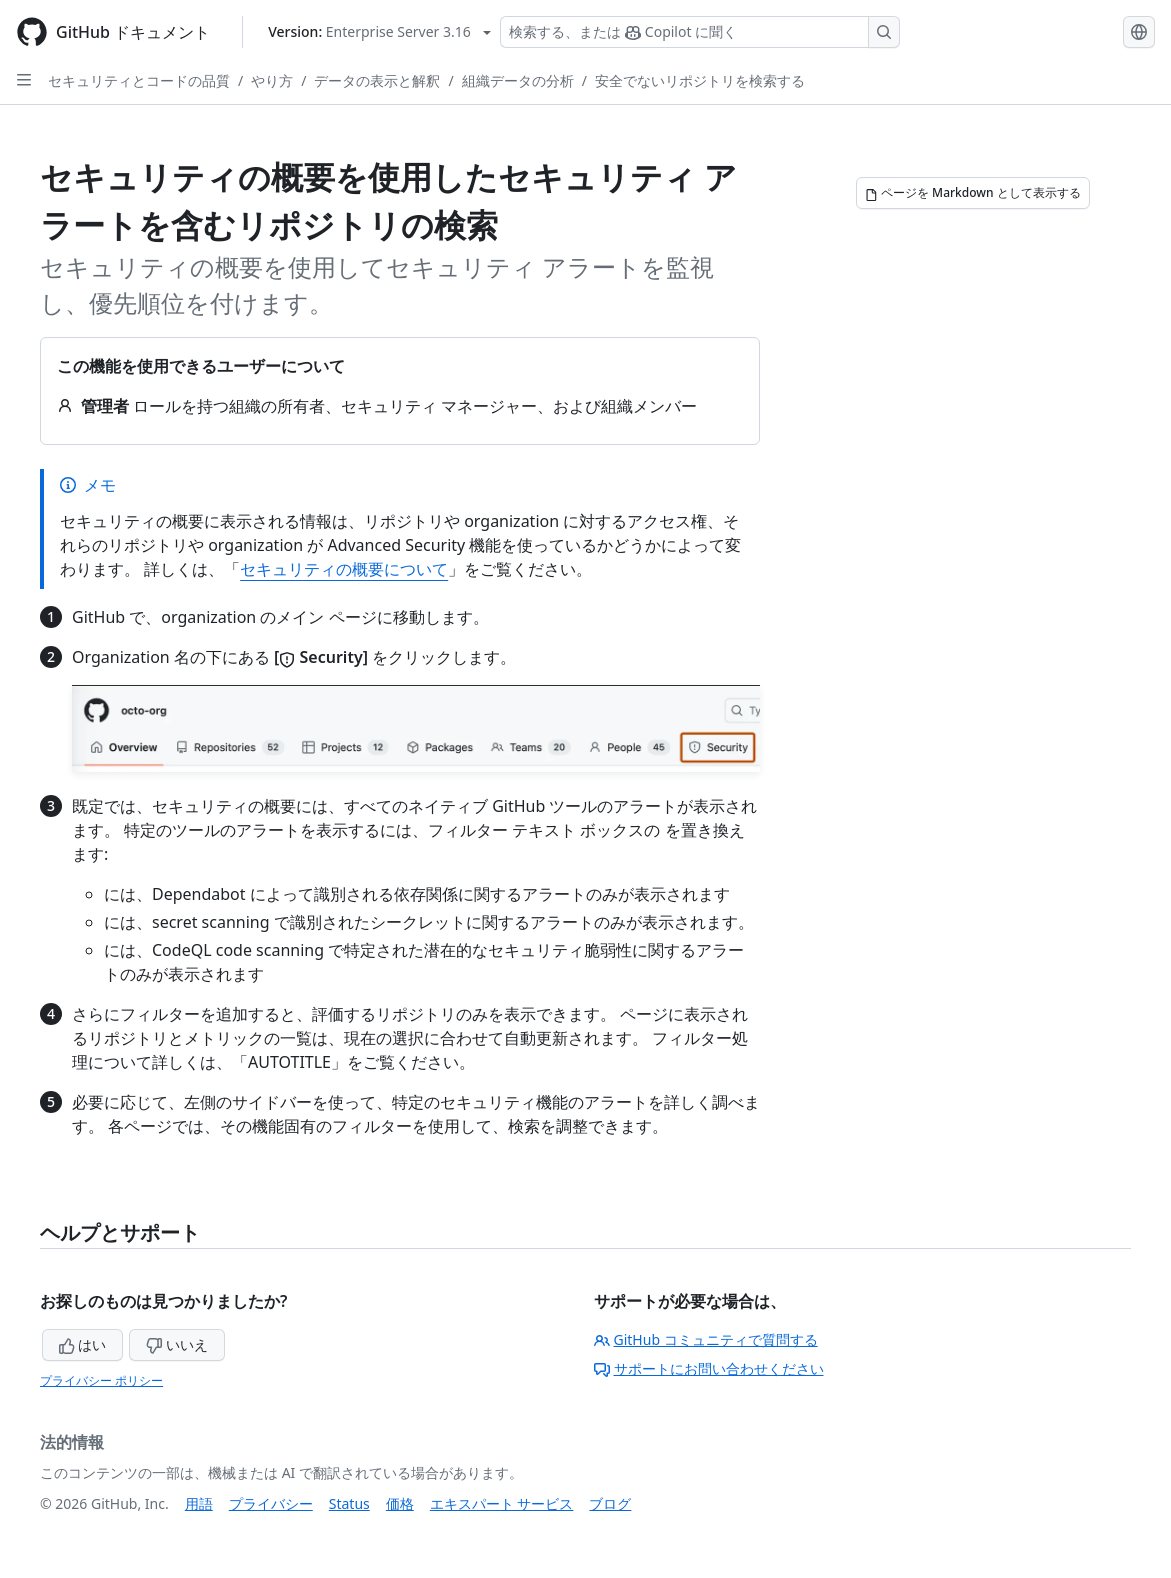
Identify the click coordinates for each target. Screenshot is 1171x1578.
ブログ (610, 1503)
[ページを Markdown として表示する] (973, 193)
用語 (199, 1503)
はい (83, 1344)
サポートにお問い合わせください (709, 1368)
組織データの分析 (518, 80)
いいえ (177, 1344)
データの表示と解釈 (377, 80)
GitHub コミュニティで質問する (706, 1339)
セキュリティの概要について (344, 569)
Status (349, 1503)
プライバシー (271, 1503)
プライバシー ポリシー (101, 1380)
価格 (400, 1503)
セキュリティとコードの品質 (139, 80)
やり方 (272, 80)
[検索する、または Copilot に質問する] (700, 32)
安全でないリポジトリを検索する (700, 80)
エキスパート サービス (502, 1503)
